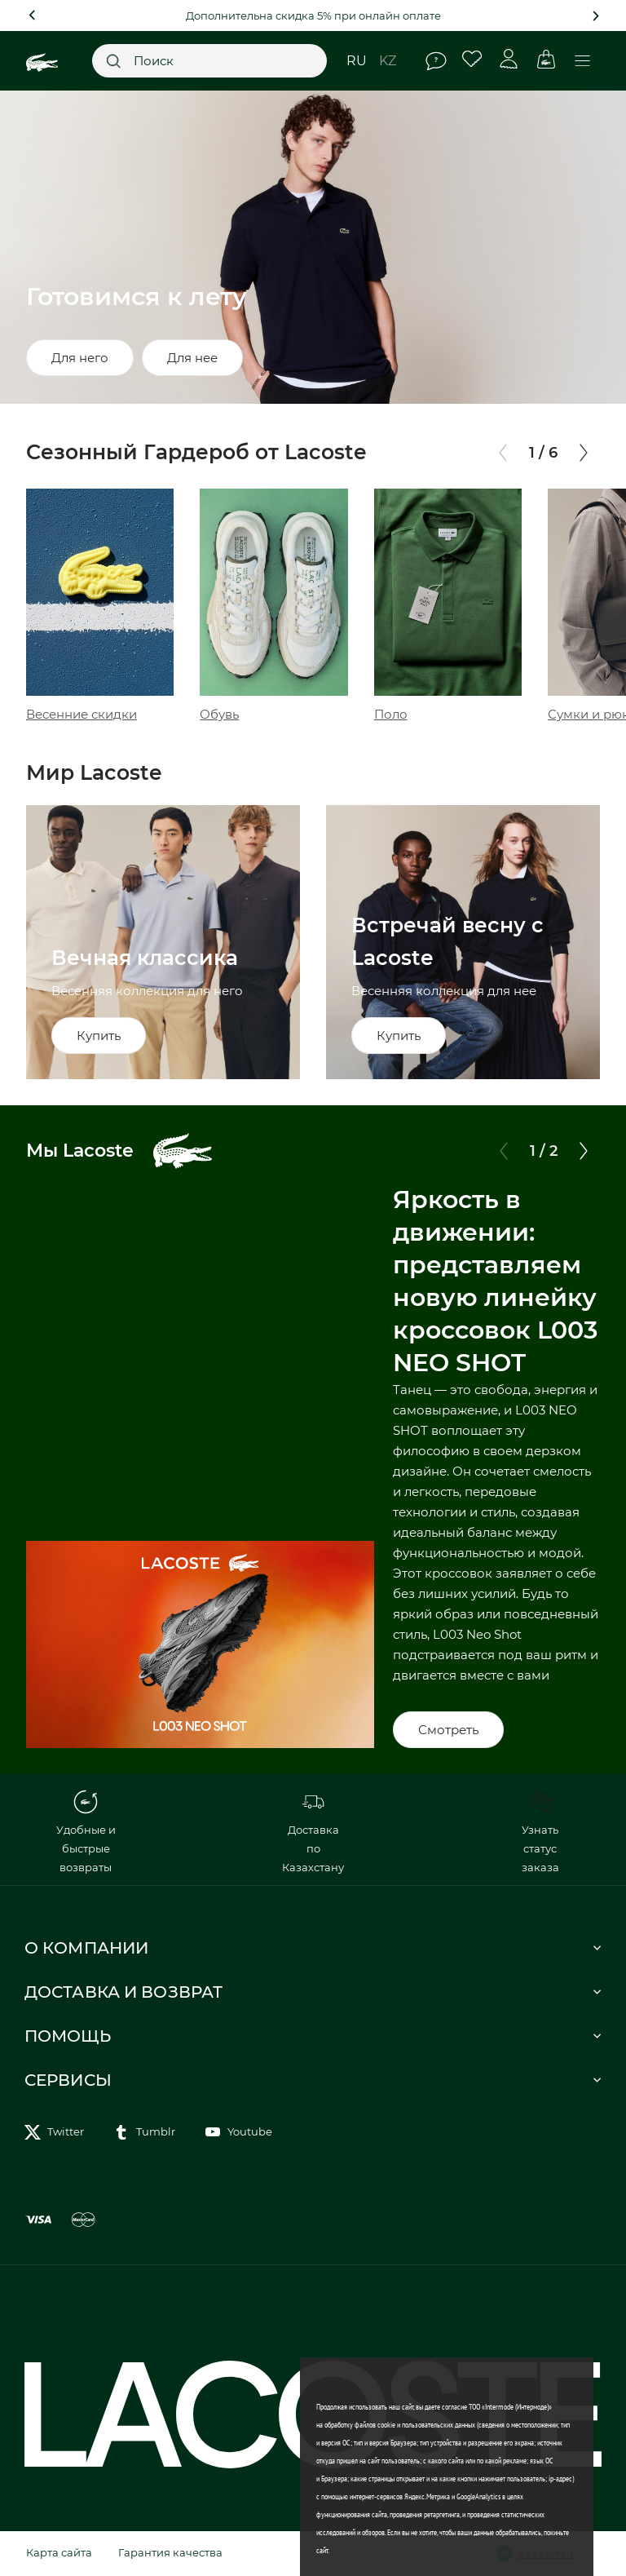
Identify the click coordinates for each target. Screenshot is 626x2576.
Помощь (436, 61)
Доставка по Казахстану (313, 1832)
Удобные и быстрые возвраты (86, 1832)
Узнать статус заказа (540, 1832)
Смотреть (448, 1729)
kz (387, 61)
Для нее (192, 357)
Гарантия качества (170, 2552)
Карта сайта (59, 2552)
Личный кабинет (509, 59)
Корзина (546, 59)
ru (356, 61)
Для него (79, 357)
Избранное (472, 59)
